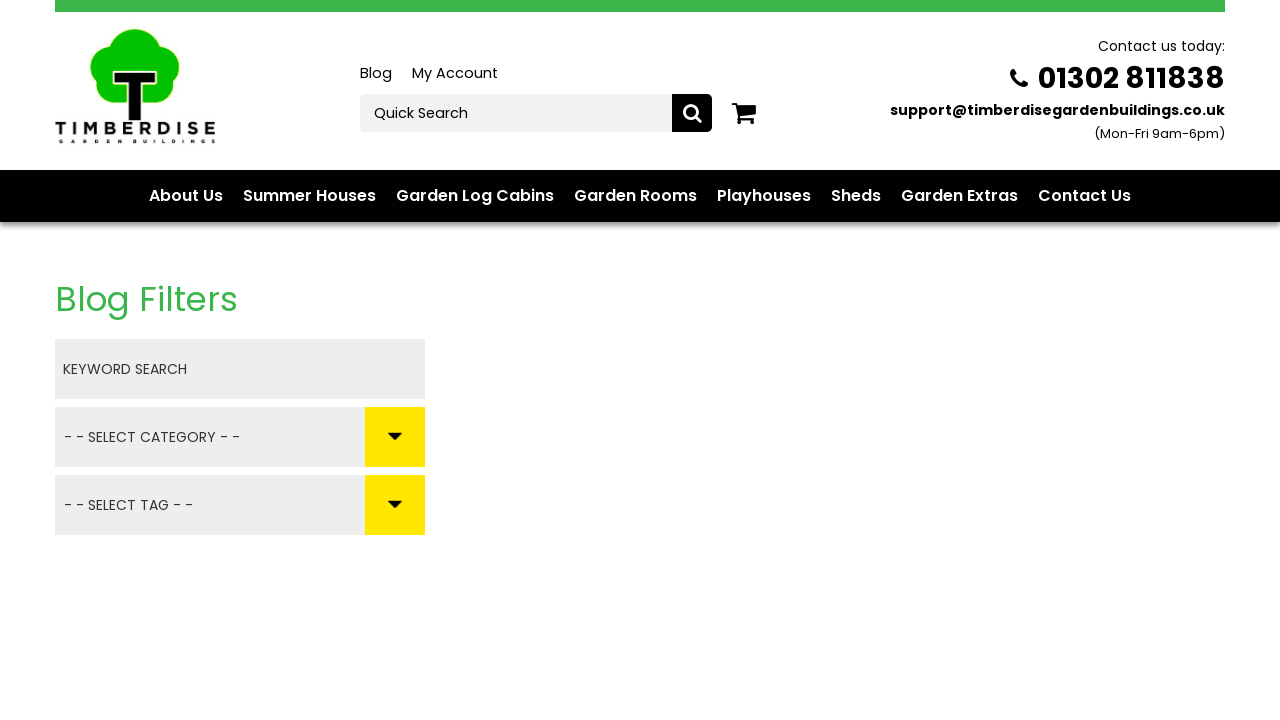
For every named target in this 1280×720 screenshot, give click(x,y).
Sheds (856, 195)
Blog (376, 73)
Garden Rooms (635, 195)
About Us (186, 195)
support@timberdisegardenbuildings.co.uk (1057, 110)
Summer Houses (309, 195)
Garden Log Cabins (475, 195)
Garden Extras (959, 195)
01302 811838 (1117, 78)
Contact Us (1084, 195)
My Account (455, 73)
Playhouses (764, 195)
